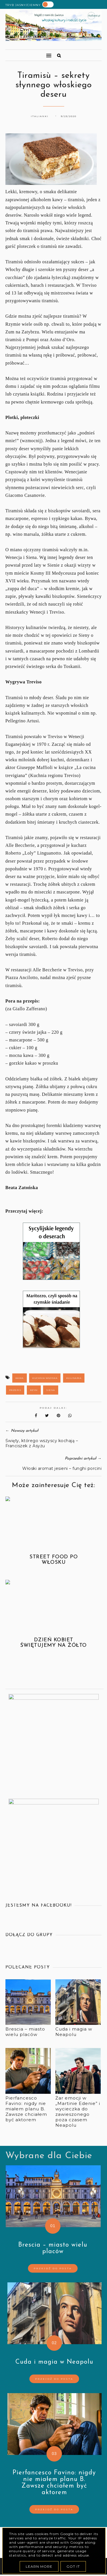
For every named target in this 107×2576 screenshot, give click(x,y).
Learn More (39, 2566)
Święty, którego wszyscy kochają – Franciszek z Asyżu (41, 1443)
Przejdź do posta (53, 2268)
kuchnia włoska (44, 1378)
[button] (26, 53)
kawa (19, 1378)
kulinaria (74, 1378)
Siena (50, 1390)
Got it (73, 2566)
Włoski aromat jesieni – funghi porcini (62, 1468)
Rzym (34, 1390)
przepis (15, 1390)
